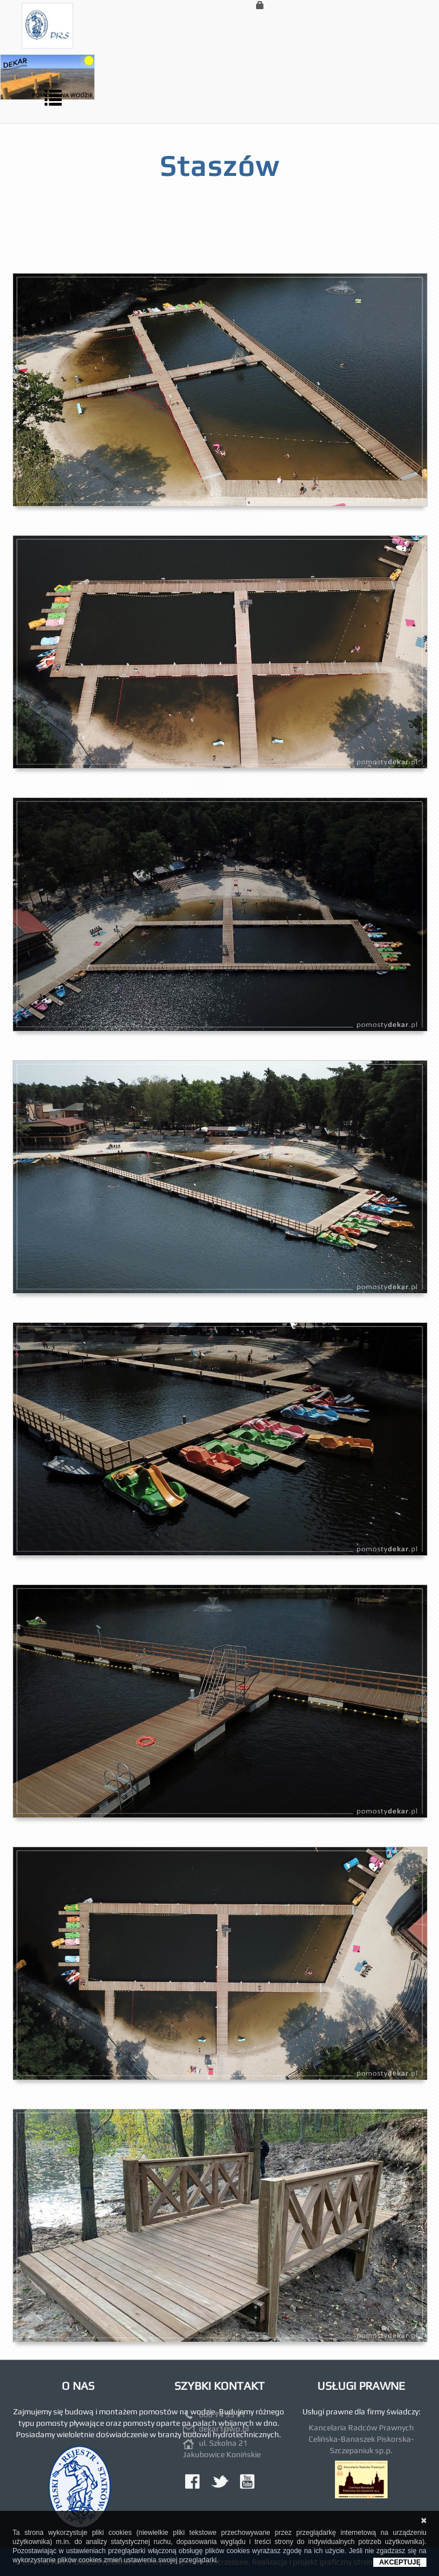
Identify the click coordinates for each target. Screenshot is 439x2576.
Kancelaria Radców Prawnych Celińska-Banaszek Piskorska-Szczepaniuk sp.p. (361, 2439)
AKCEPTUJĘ (400, 2562)
